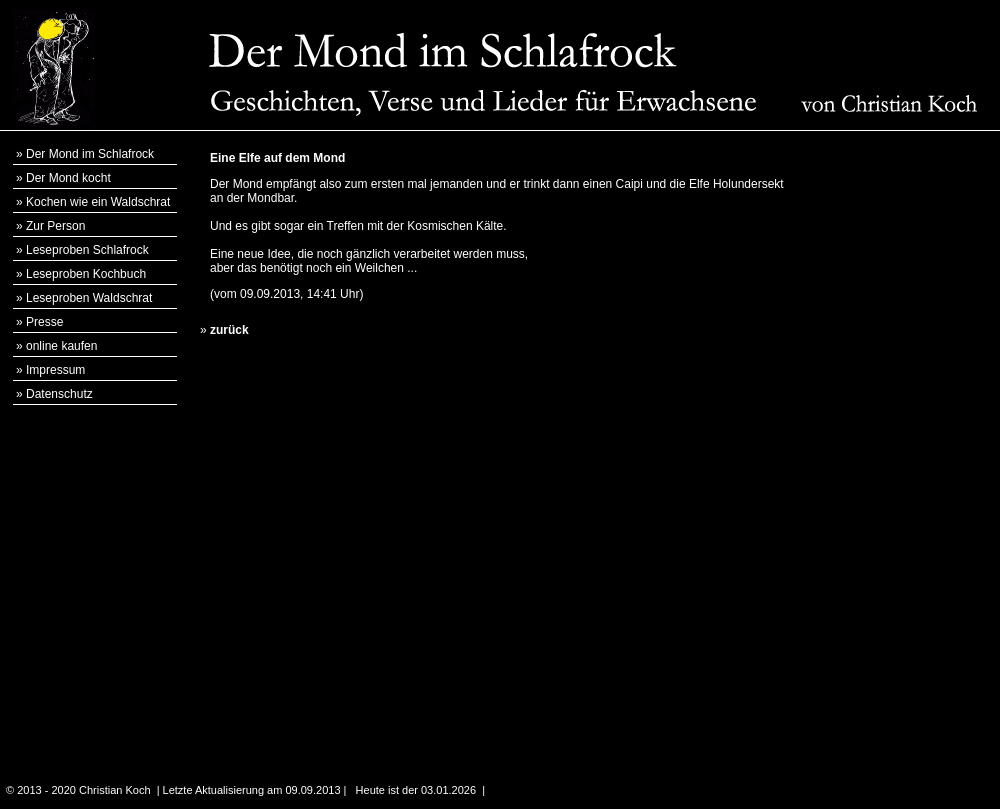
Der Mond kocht (68, 178)
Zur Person (55, 226)
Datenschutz (59, 394)
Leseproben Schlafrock (87, 250)
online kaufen (61, 346)
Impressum (55, 370)
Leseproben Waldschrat (89, 298)
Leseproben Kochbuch (86, 274)
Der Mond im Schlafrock (90, 154)
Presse (44, 322)
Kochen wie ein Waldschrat (98, 202)
